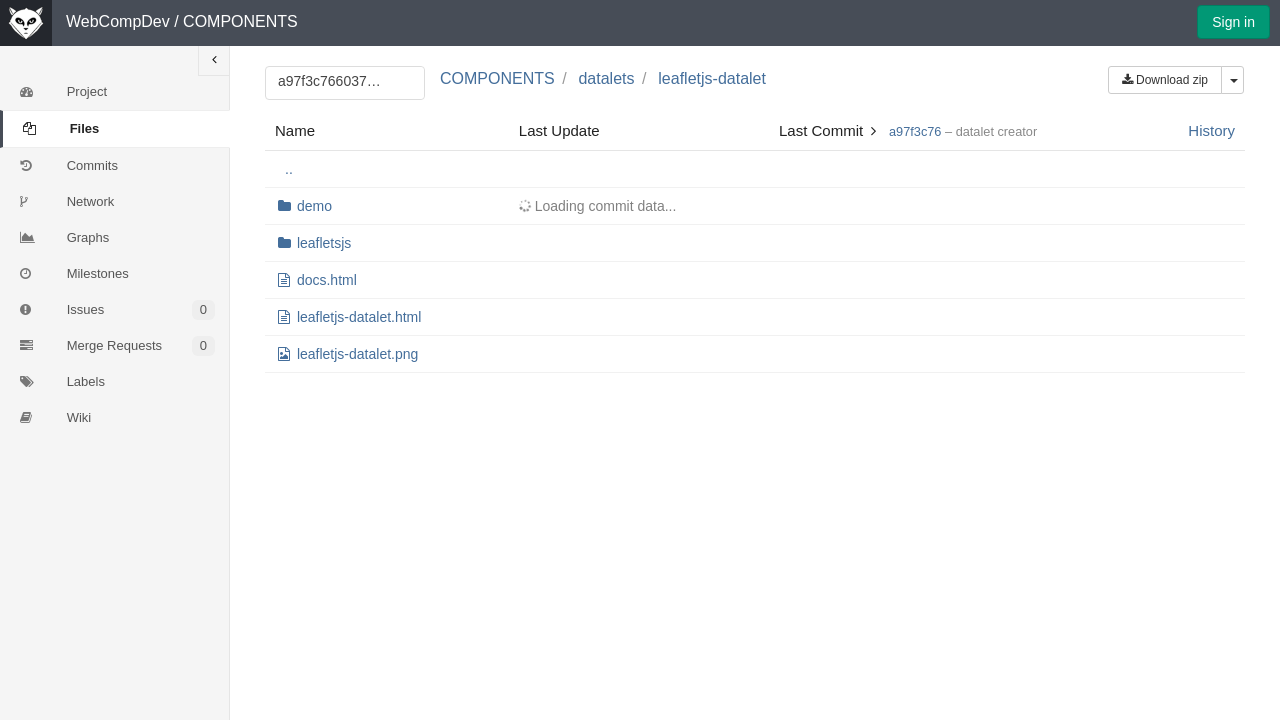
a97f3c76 (915, 131)
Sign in (1233, 22)
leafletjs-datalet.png (357, 354)
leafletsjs (324, 243)
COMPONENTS (240, 21)
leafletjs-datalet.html (359, 317)
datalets (606, 78)
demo (314, 206)
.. (289, 169)
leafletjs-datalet (712, 78)
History (1211, 130)
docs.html (327, 280)
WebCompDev (118, 21)
